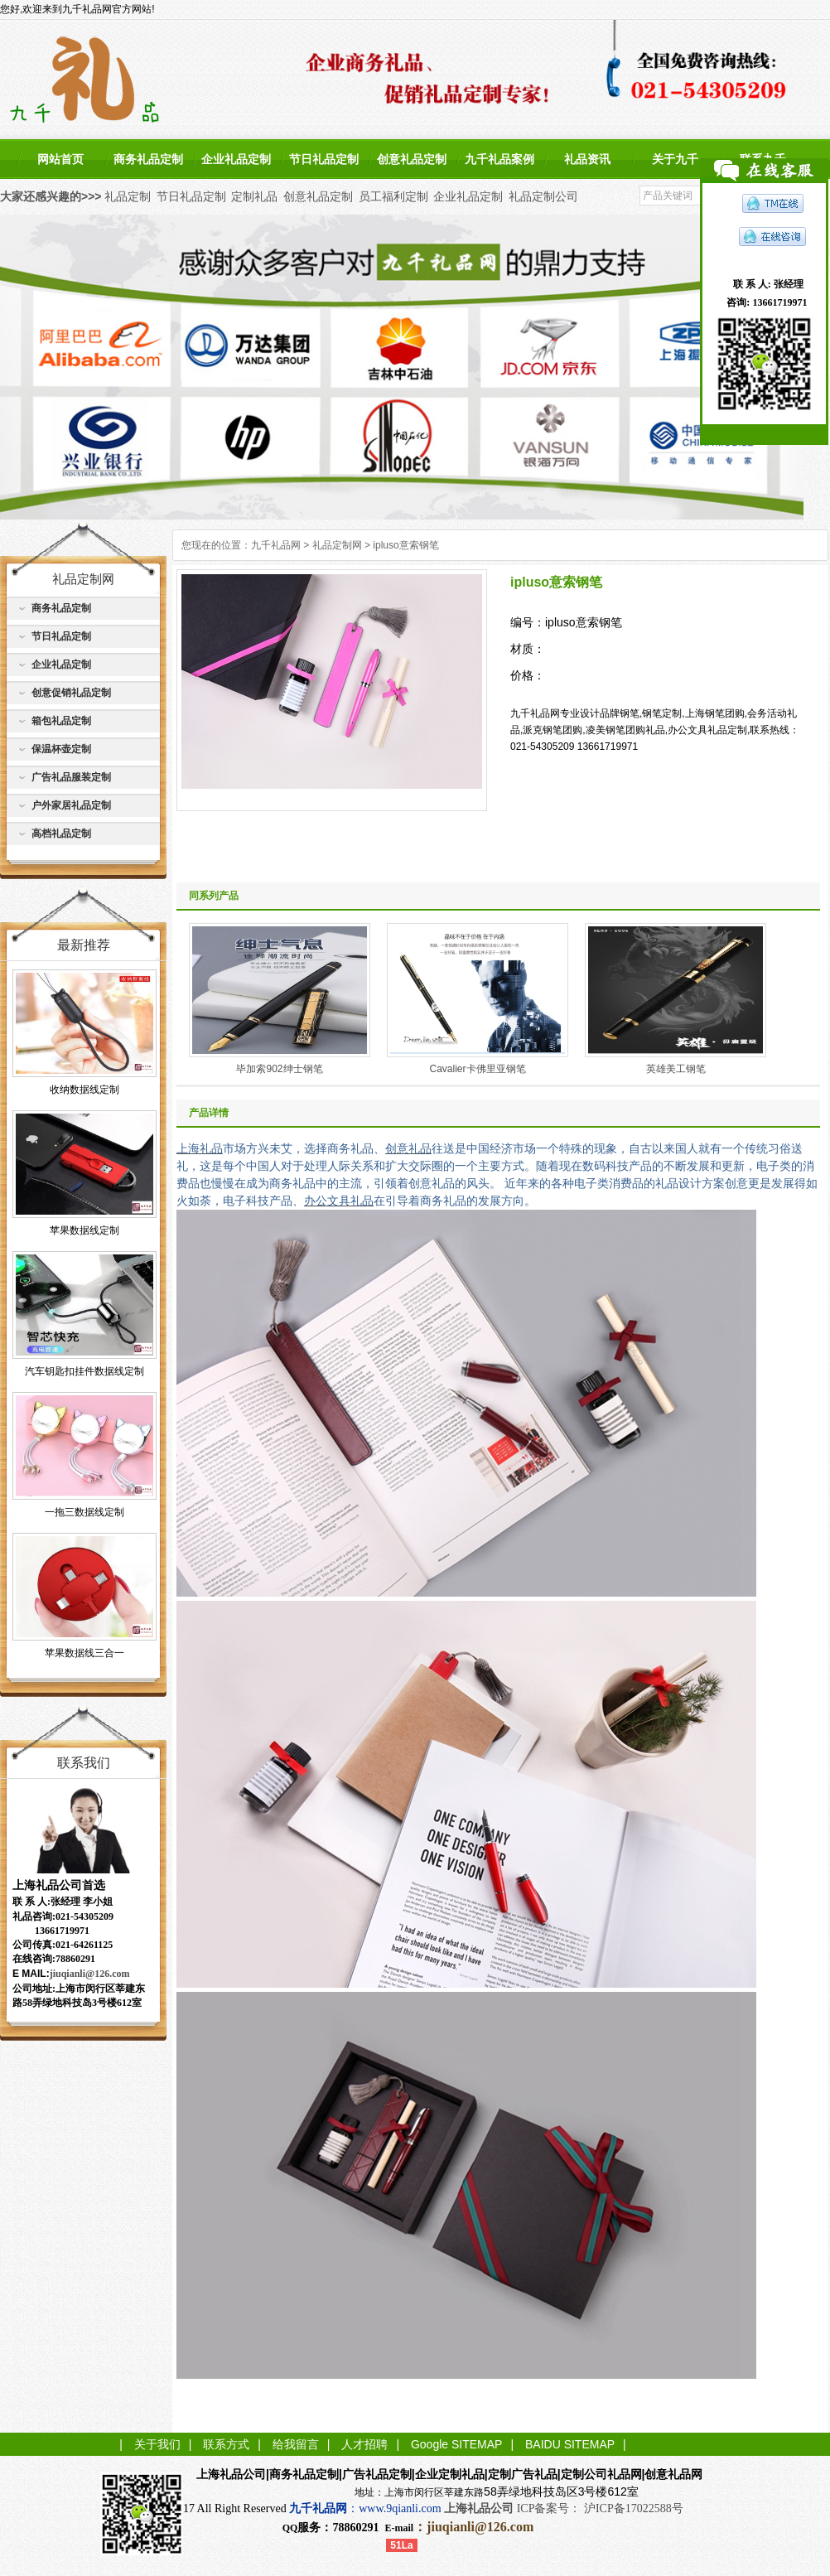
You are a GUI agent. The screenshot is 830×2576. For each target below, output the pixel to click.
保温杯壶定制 (61, 749)
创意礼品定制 (411, 159)
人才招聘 (364, 2444)
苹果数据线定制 (84, 1230)
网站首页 (60, 159)
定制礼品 (254, 196)
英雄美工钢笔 (676, 1069)
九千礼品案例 (499, 159)
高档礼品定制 (61, 833)
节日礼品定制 (324, 159)
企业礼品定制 (236, 159)
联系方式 (226, 2444)
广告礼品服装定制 (71, 777)
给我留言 (296, 2444)
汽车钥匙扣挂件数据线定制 (84, 1371)
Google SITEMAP (457, 2444)
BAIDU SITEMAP (570, 2444)
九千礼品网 (276, 545)
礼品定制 (127, 196)
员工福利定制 (393, 196)
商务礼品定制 (148, 159)
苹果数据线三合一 (84, 1653)
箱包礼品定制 (61, 721)
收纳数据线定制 (84, 1089)
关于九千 (675, 159)
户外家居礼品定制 (71, 805)
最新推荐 (83, 945)
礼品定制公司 (543, 196)
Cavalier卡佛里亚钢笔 (477, 1069)
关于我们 (157, 2444)
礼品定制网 (337, 545)
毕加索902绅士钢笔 (279, 1069)
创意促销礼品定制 (71, 692)
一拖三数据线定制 (84, 1512)
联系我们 (83, 1763)
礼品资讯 (587, 159)
